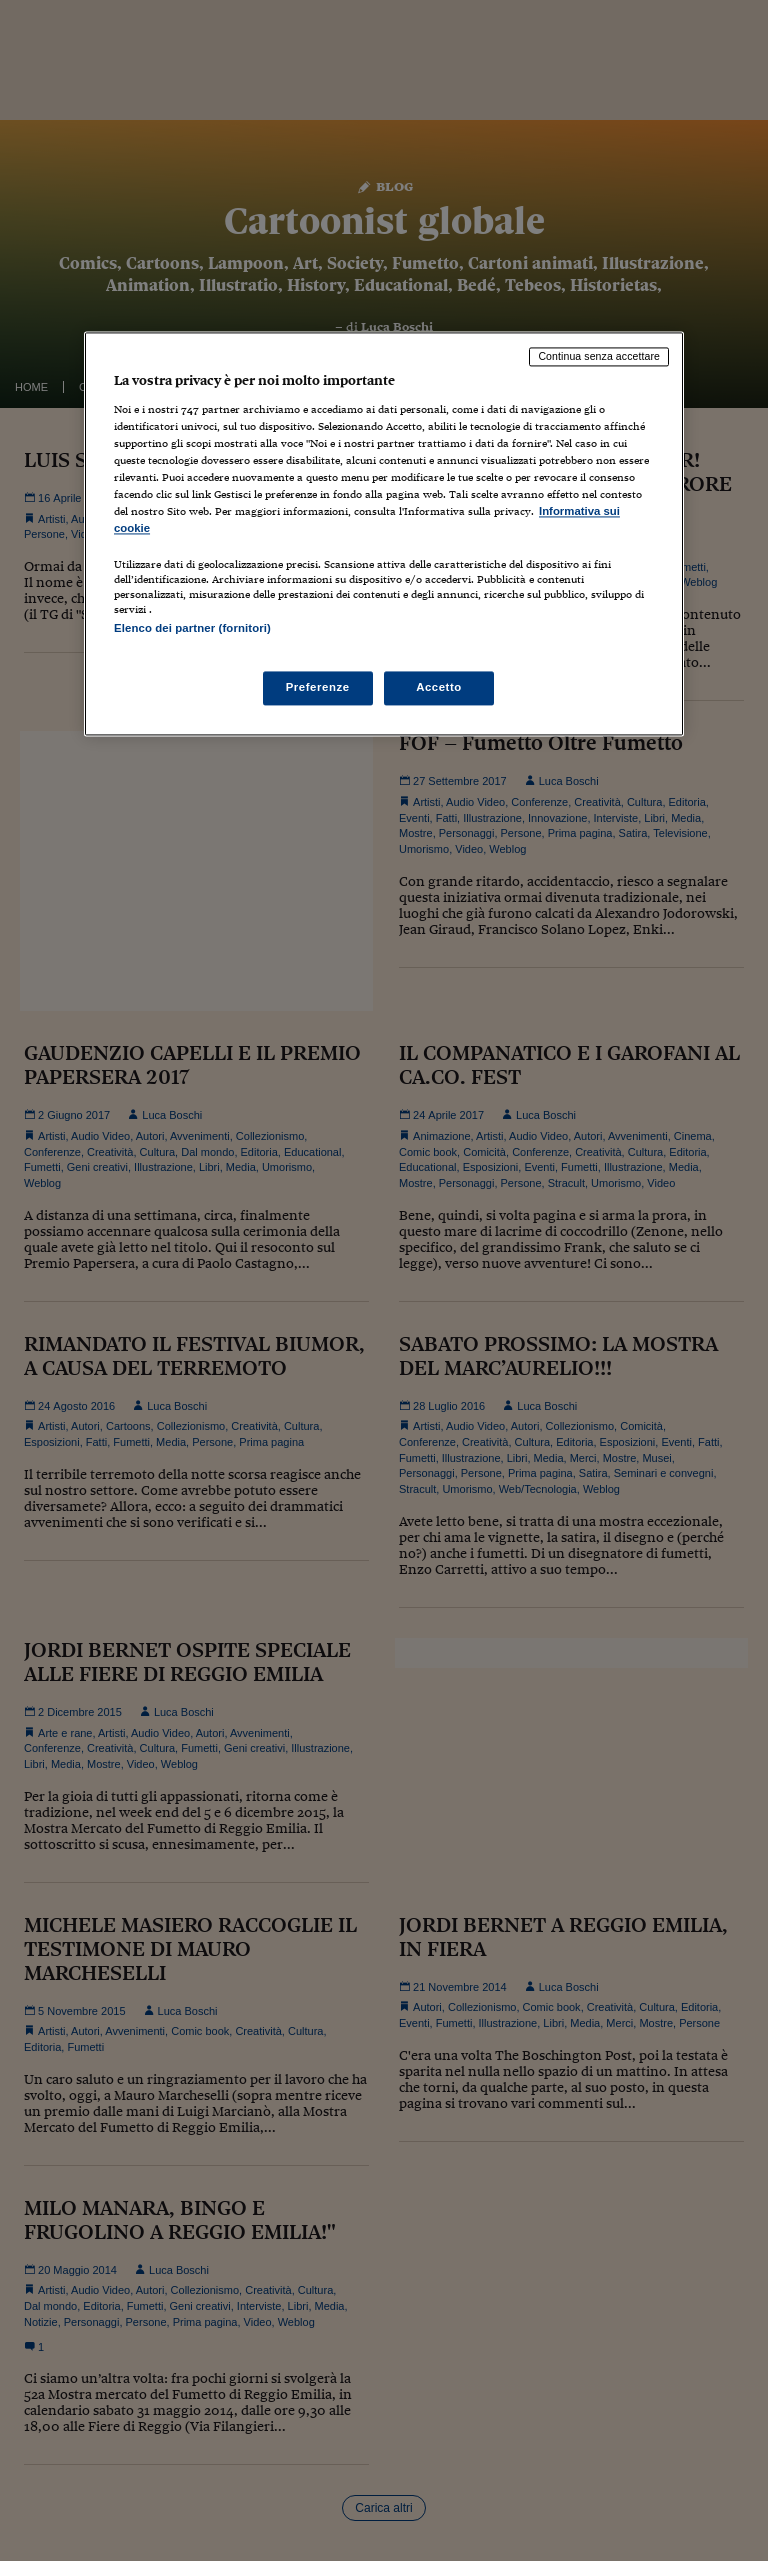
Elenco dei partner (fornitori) (192, 629)
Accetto (439, 687)
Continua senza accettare (599, 357)
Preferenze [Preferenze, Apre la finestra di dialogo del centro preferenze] (318, 687)
